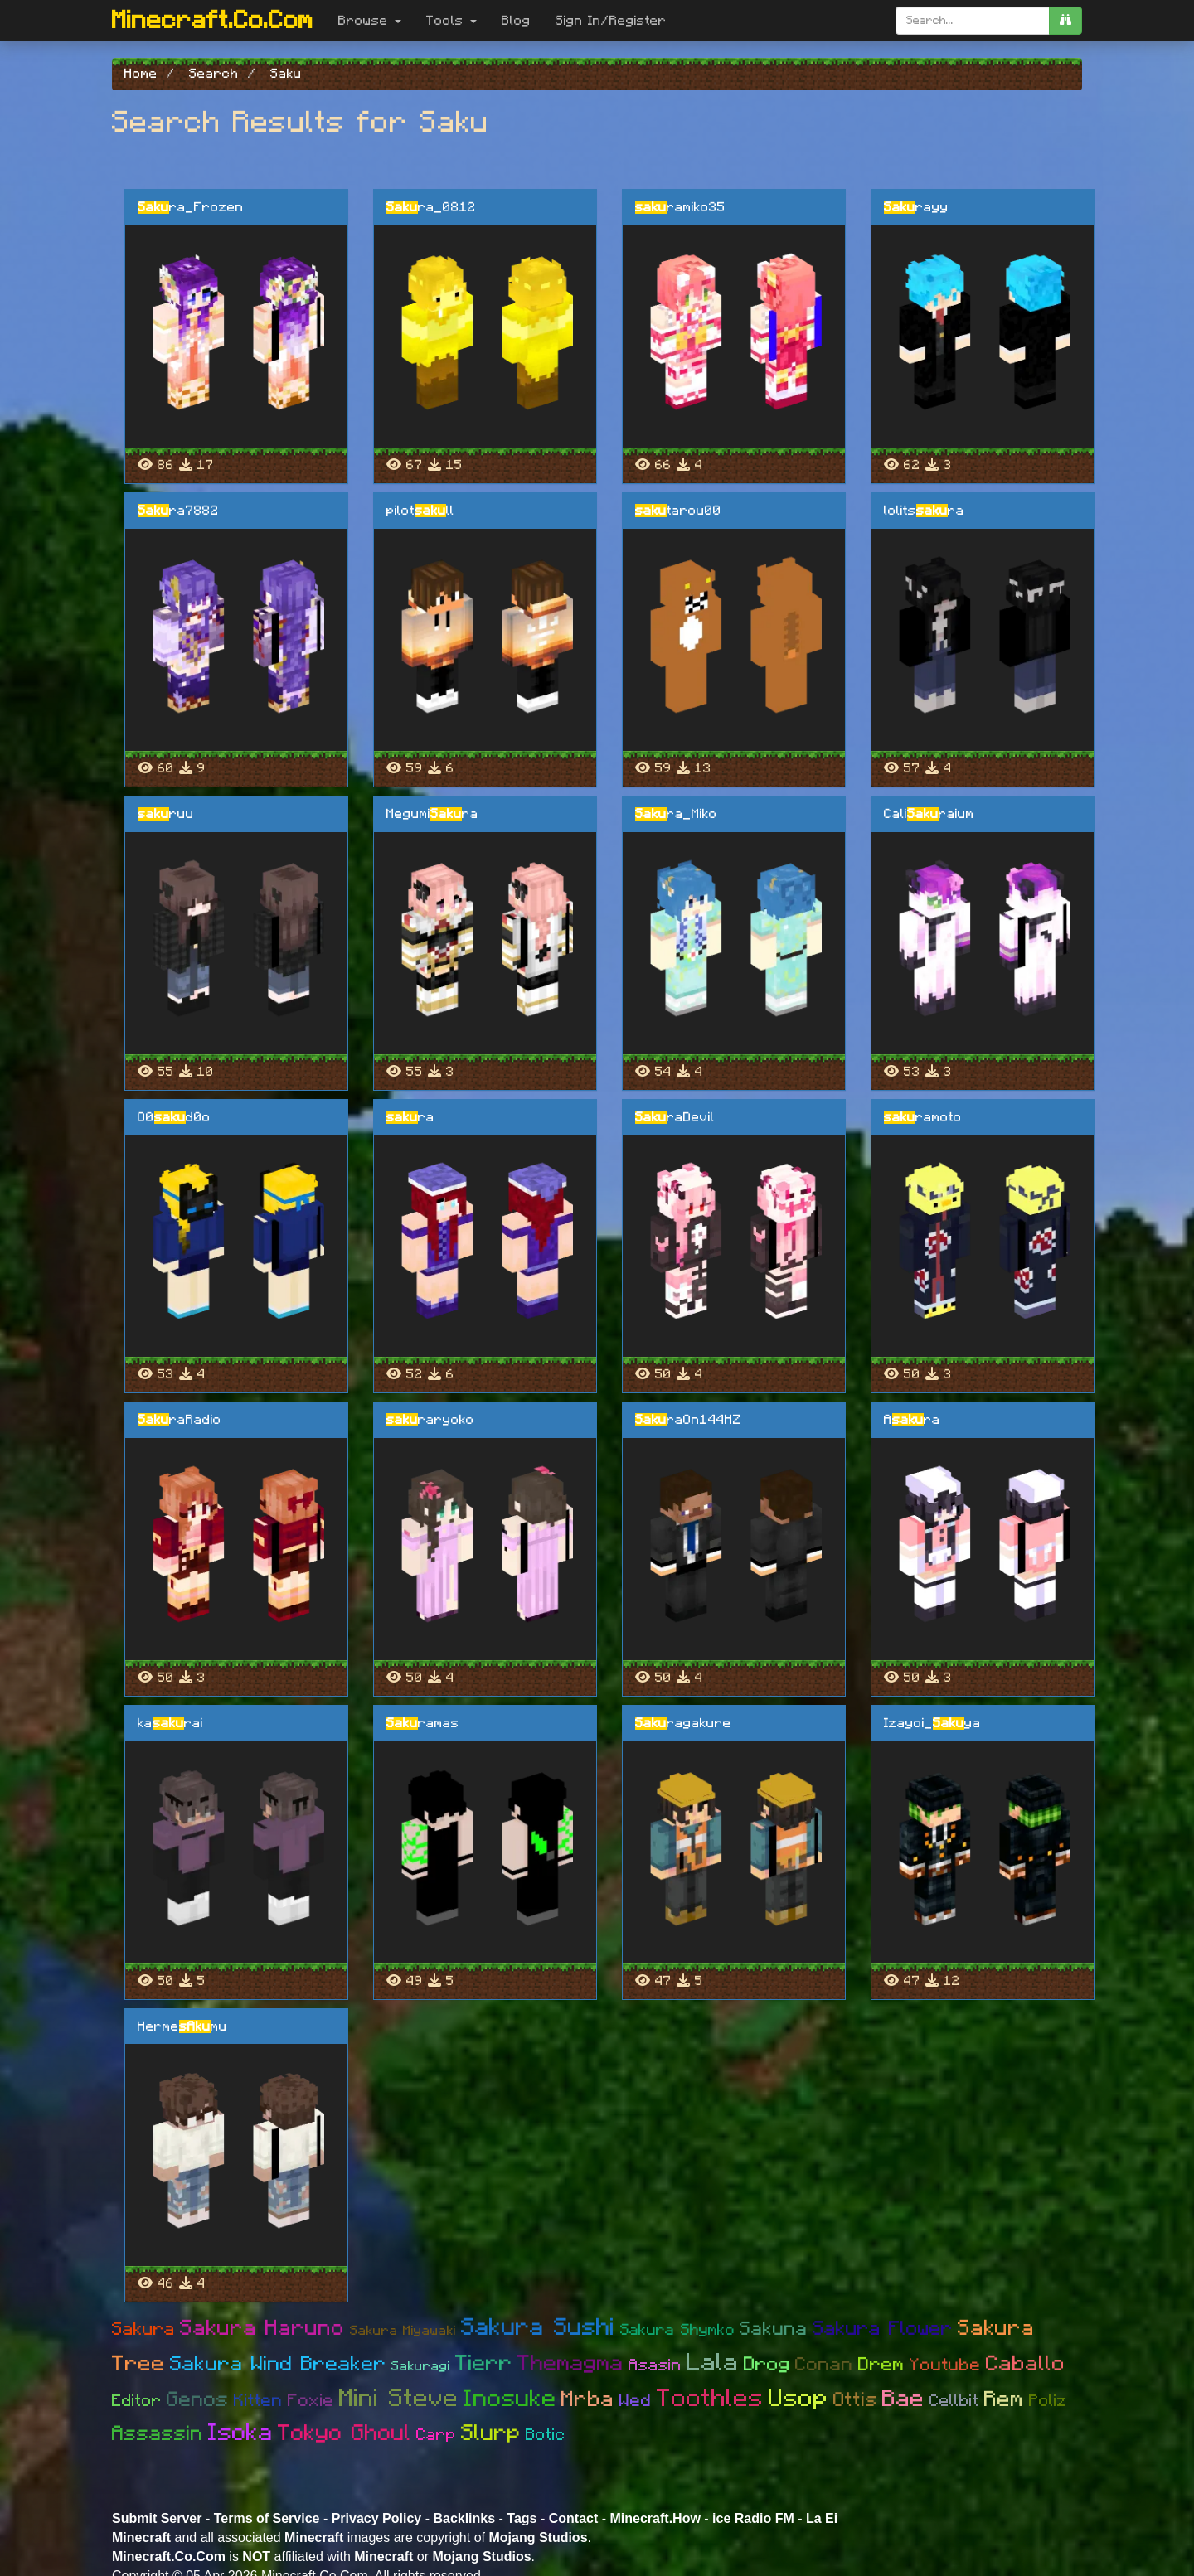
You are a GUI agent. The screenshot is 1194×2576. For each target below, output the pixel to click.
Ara (912, 1419)
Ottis (855, 2400)
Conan (824, 2365)
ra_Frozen (191, 207)
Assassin (157, 2433)
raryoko (430, 1419)
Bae (903, 2399)
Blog (516, 20)
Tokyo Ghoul (344, 2433)
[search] (1065, 21)
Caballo (1025, 2364)
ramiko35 (680, 207)
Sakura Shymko (677, 2330)
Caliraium (929, 814)
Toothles (710, 2398)
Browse (369, 20)
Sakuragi (420, 2366)
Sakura (143, 2329)
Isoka (240, 2433)
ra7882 (178, 510)
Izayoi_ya (932, 1723)
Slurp (491, 2433)
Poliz (1048, 2401)
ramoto (923, 1117)
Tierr (483, 2363)
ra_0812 (431, 207)
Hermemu (182, 2026)
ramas (422, 1723)
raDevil (675, 1117)
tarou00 (678, 510)
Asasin (655, 2365)
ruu (166, 814)
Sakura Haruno (262, 2328)
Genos (198, 2400)
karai (170, 1723)
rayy (916, 207)
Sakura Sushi (538, 2328)
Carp (436, 2435)
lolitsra (924, 510)
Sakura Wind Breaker (278, 2364)
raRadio (179, 1419)
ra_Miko (676, 814)
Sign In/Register (611, 20)
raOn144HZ (688, 1419)
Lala (713, 2363)
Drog (767, 2365)
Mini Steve (399, 2398)
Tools (451, 20)
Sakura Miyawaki (403, 2330)
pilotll (420, 510)
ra (410, 1117)
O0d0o (174, 1117)
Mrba (587, 2399)
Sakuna (774, 2329)
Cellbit (954, 2401)
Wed (635, 2400)
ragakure (683, 1723)
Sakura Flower (883, 2329)
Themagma (570, 2363)
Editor (137, 2401)
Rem (1004, 2399)
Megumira (432, 814)
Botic (545, 2435)
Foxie (311, 2400)
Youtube (945, 2365)
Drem (881, 2365)
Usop (798, 2398)
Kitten (258, 2400)
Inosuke (510, 2399)
